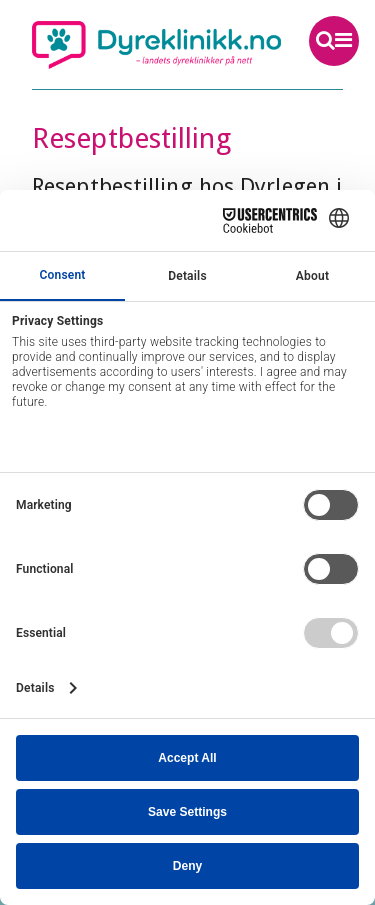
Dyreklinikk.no (156, 45)
